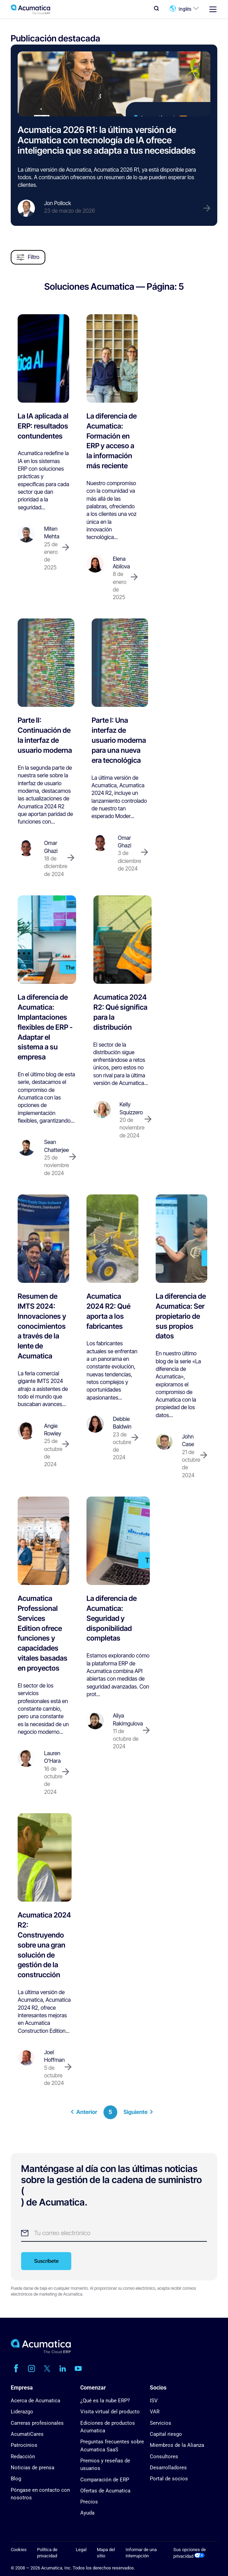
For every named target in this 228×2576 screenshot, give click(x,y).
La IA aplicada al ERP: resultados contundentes (43, 426)
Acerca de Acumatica (35, 2400)
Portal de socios (169, 2479)
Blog (16, 2479)
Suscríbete (46, 2261)
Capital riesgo (166, 2434)
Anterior (84, 2112)
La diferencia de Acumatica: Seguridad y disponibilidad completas (111, 1618)
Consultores (164, 2456)
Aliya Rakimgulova (128, 1719)
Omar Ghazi (50, 847)
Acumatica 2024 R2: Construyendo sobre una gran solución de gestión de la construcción (44, 1945)
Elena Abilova (121, 563)
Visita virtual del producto (110, 2412)
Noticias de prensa (32, 2467)
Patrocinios (24, 2445)
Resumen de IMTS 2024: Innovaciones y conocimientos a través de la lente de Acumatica (42, 1326)
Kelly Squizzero (131, 1108)
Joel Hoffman (54, 2056)
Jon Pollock (57, 203)
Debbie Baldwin (122, 1423)
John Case (188, 1440)
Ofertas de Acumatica (105, 2491)
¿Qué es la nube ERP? (105, 2400)
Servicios (160, 2423)
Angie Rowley (52, 1430)
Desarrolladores (168, 2467)
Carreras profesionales (37, 2423)
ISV (154, 2400)
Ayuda (87, 2513)
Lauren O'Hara (52, 1757)
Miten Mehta (51, 533)
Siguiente (138, 2112)
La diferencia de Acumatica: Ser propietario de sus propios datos (181, 1316)
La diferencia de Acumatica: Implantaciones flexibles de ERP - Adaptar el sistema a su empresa (45, 1027)
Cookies (19, 2549)
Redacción (23, 2456)
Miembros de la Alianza (177, 2445)
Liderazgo (22, 2412)
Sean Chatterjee (56, 1146)
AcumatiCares (27, 2434)
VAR (154, 2412)
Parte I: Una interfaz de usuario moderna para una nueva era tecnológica (119, 740)
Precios (89, 2502)
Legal (81, 2549)
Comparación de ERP (104, 2480)
